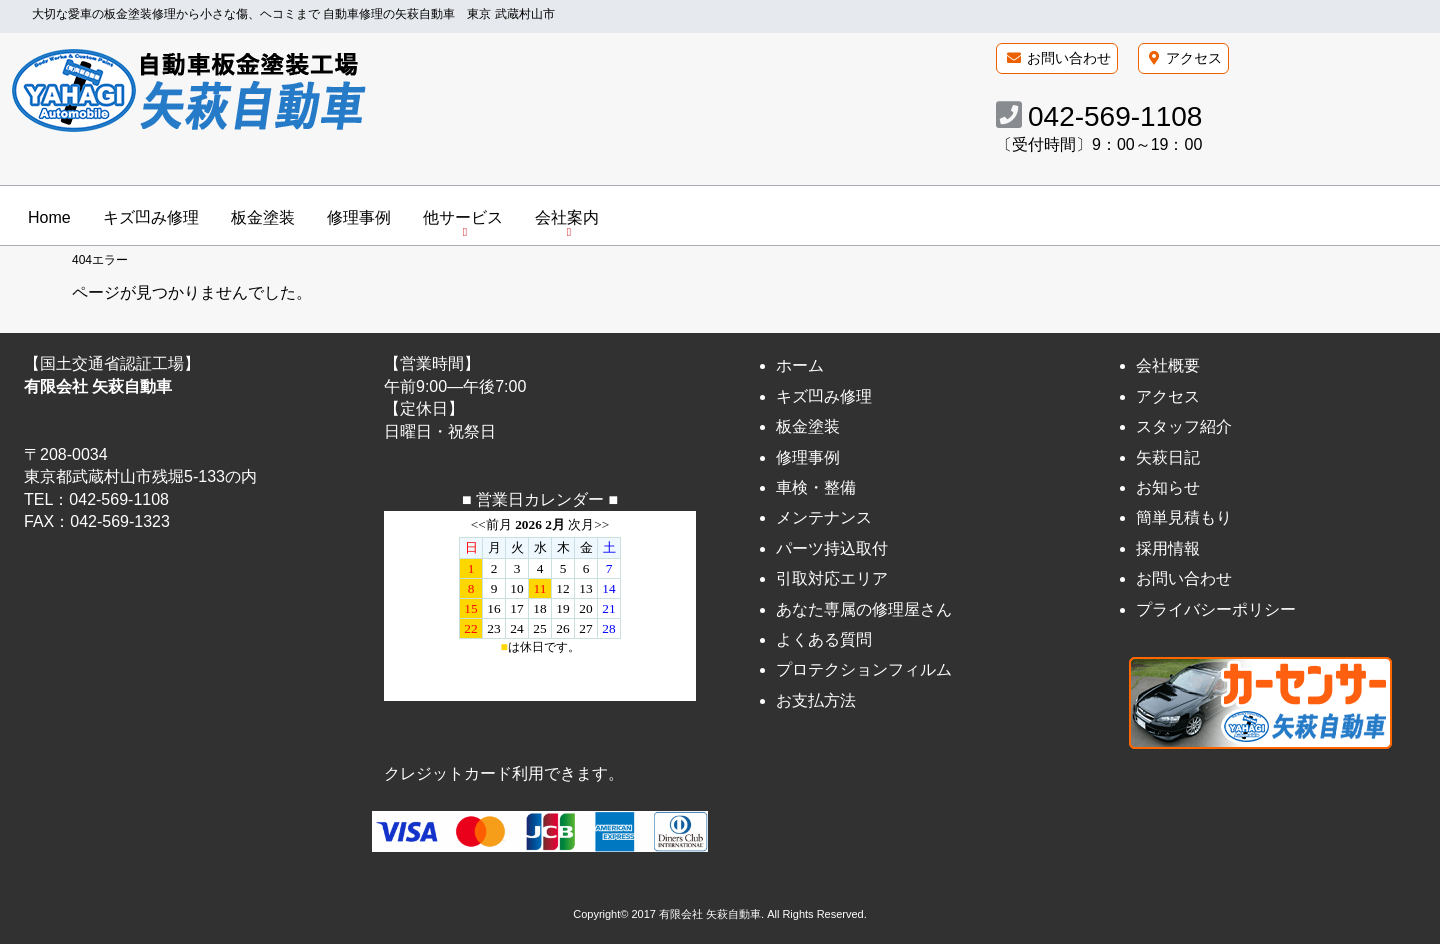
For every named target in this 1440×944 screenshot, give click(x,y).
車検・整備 (816, 487)
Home (49, 217)
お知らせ (1168, 487)
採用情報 (1168, 548)
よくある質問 (824, 639)
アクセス (1194, 58)
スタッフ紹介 (1184, 426)
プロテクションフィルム (864, 669)
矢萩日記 (1168, 457)
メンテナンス (824, 518)
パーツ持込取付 (832, 548)
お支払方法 (816, 700)
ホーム (800, 366)
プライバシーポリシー (1216, 609)
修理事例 (359, 217)
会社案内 (567, 217)
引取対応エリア (832, 578)
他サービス (463, 217)
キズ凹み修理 (151, 217)
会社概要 (1168, 366)
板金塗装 (263, 217)
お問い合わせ (1069, 58)
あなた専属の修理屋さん (864, 609)
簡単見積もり (1184, 518)
